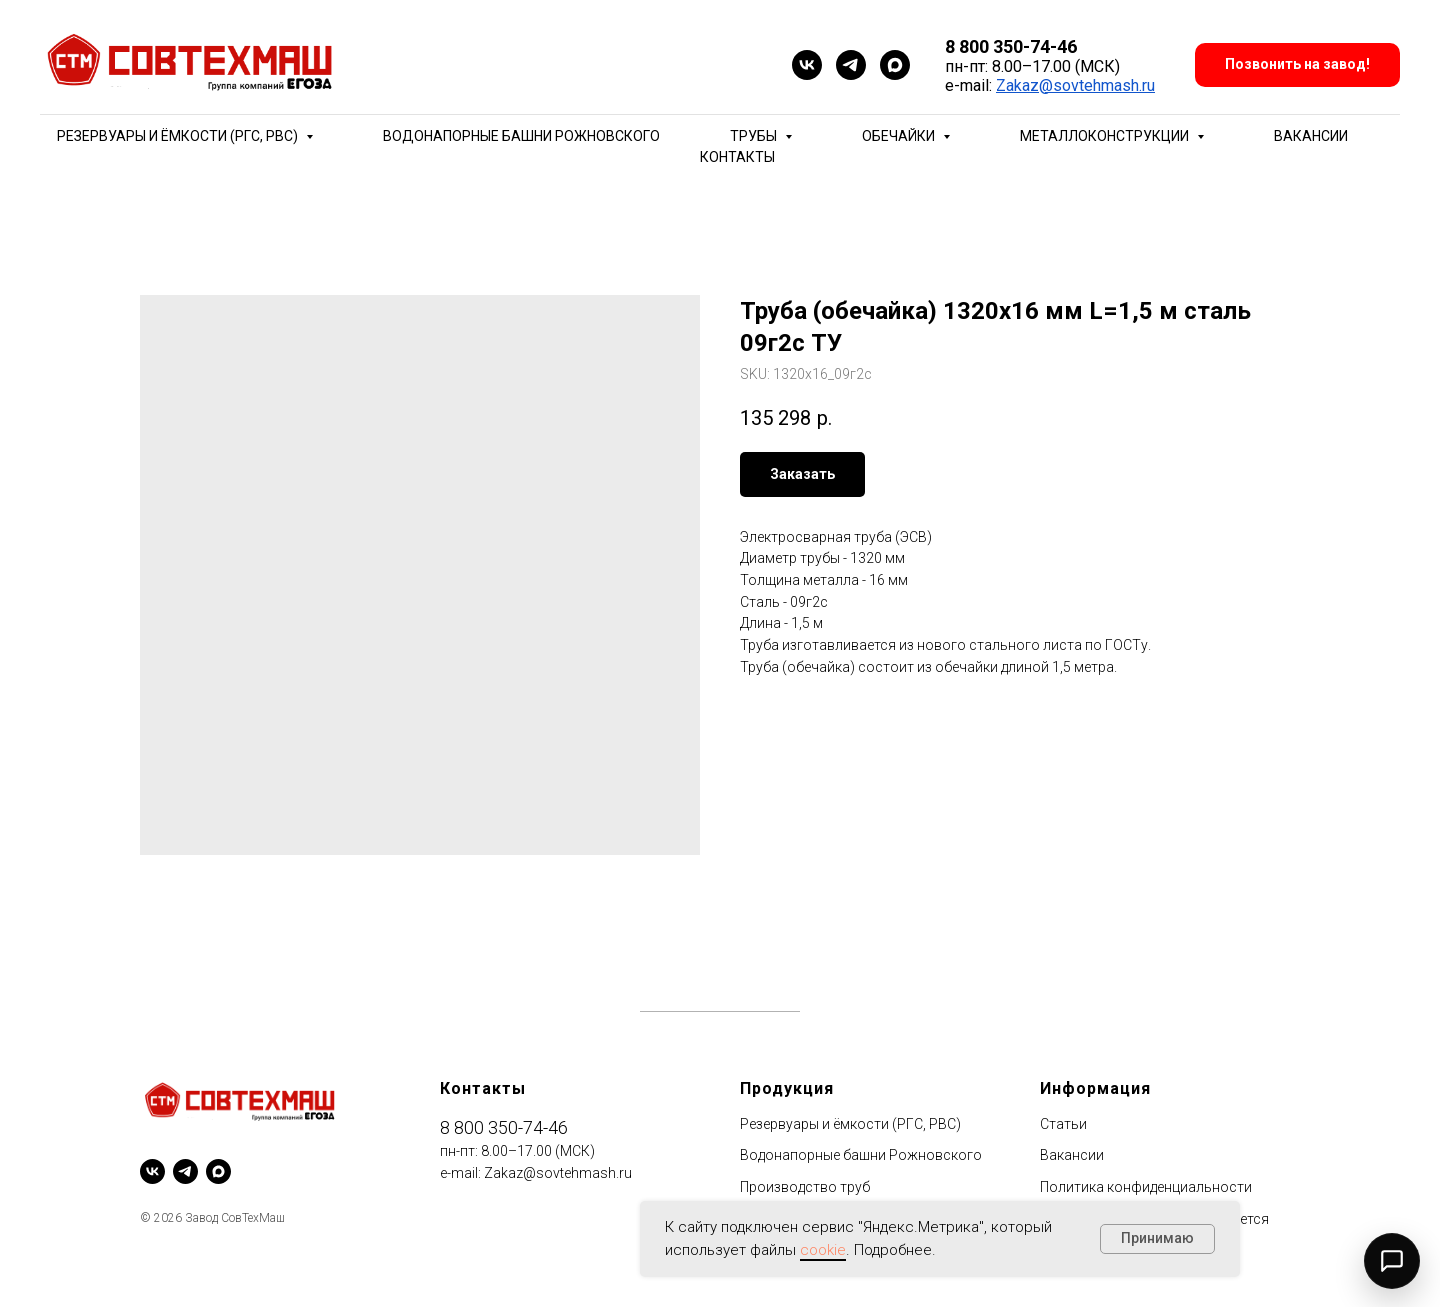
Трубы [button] (755, 136)
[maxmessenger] (895, 65)
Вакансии (1311, 136)
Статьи (1063, 1124)
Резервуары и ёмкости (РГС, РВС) (850, 1124)
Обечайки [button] (900, 136)
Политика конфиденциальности (1146, 1187)
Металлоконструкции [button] (1106, 136)
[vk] (807, 65)
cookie (823, 1250)
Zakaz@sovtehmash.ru (1075, 85)
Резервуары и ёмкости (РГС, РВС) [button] (179, 136)
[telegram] (851, 65)
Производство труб (805, 1187)
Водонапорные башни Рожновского (521, 136)
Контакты (737, 157)
